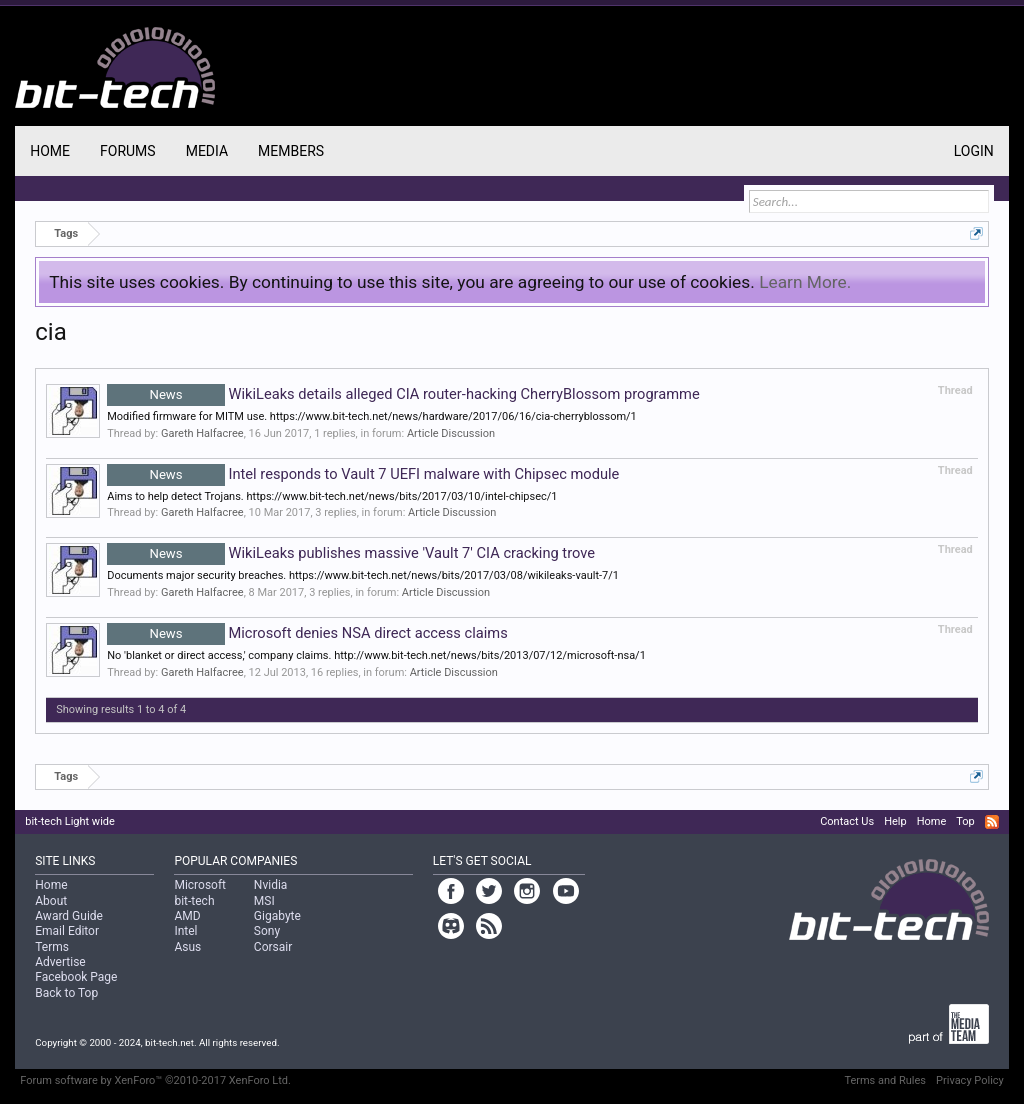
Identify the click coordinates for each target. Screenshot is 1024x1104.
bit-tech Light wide (70, 821)
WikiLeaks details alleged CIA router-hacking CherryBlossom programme (403, 394)
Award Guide (69, 916)
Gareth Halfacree (202, 433)
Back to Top (66, 993)
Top (965, 821)
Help (895, 821)
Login (974, 151)
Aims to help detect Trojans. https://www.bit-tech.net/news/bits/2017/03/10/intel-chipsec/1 (332, 496)
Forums (128, 151)
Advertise (60, 962)
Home (50, 151)
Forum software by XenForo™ (155, 1080)
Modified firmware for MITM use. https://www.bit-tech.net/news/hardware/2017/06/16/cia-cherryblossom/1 (372, 416)
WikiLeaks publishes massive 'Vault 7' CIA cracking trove (351, 553)
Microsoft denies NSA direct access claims (307, 633)
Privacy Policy (970, 1080)
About (51, 901)
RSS (992, 822)
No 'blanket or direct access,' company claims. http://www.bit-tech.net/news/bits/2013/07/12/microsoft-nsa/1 (376, 655)
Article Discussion (451, 433)
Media (207, 151)
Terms (52, 947)
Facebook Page (76, 977)
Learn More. (805, 282)
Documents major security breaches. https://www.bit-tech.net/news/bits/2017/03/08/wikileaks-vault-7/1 (363, 575)
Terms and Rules (885, 1080)
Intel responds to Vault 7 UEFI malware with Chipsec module (363, 474)
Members (291, 151)
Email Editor (67, 931)
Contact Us (847, 821)
